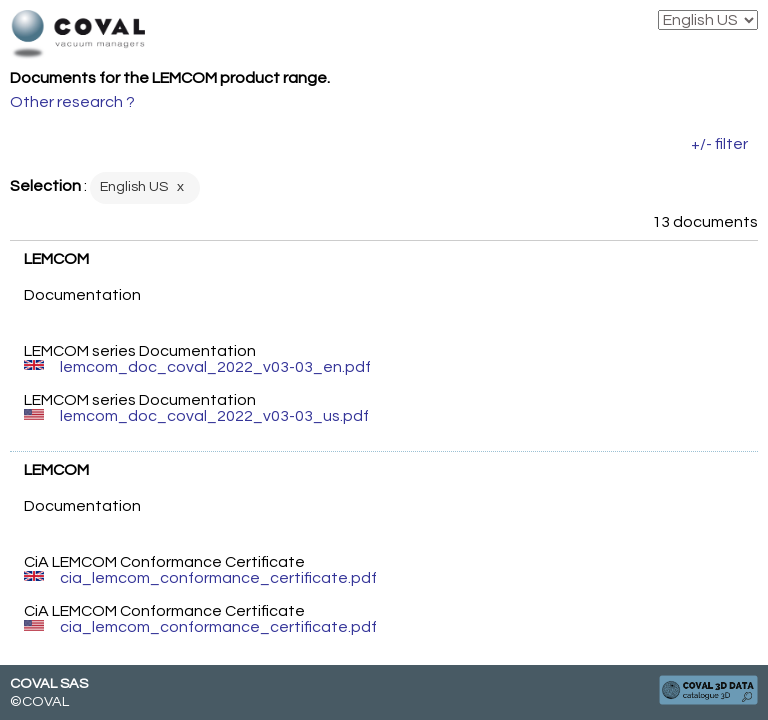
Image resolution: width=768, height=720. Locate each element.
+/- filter (719, 144)
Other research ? (72, 102)
